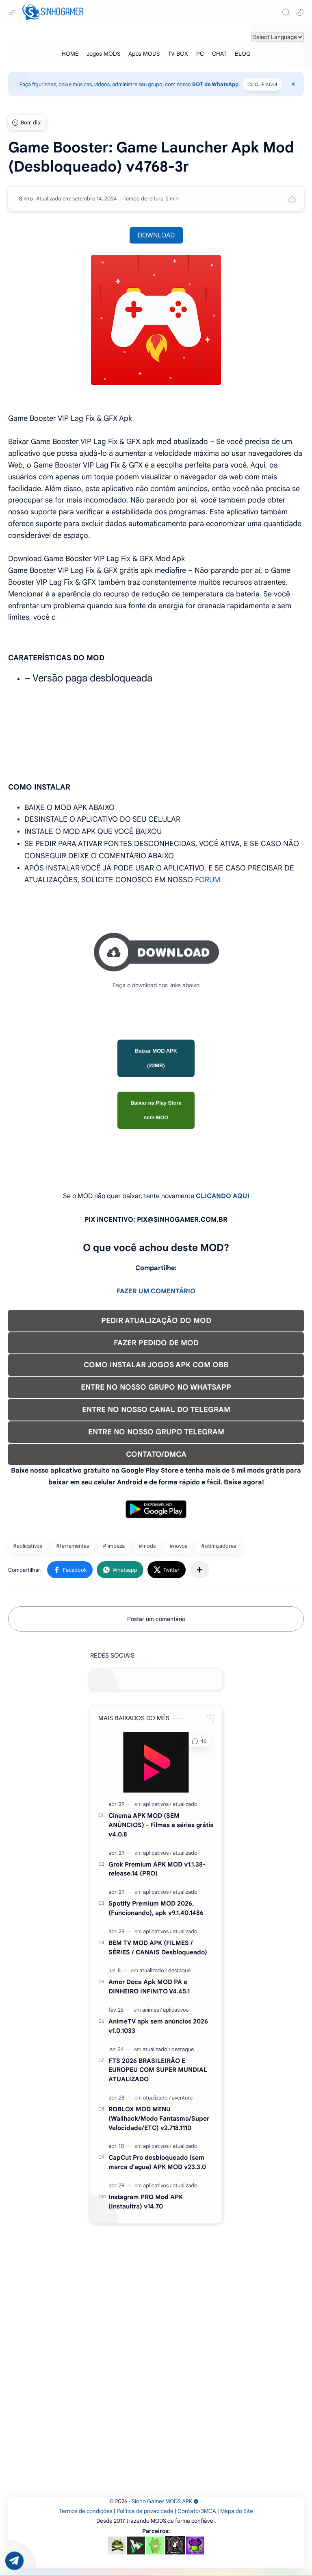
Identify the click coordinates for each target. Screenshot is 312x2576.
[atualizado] (185, 1804)
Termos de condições (86, 2511)
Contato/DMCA (197, 2511)
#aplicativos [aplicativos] (27, 1546)
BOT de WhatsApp (215, 84)
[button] (300, 12)
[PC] (200, 54)
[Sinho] (26, 198)
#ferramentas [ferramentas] (72, 1546)
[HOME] (70, 54)
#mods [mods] (147, 1546)
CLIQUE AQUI (262, 84)
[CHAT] (219, 54)
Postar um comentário (156, 1619)
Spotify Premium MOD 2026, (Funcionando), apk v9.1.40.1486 (156, 1908)
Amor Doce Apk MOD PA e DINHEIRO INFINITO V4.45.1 (149, 1986)
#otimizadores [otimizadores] (218, 1546)
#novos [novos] (178, 1546)
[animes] (152, 2010)
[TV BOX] (178, 54)
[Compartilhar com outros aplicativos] (199, 1569)
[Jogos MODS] (103, 54)
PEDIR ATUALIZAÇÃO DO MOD (156, 1320)
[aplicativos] (157, 1804)
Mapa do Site (236, 2511)
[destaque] (179, 1970)
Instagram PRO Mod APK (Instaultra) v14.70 (145, 2201)
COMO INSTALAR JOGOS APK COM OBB (156, 1364)
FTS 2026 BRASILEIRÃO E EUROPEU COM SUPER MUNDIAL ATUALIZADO (157, 2070)
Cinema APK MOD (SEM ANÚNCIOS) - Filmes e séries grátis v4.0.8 (160, 1825)
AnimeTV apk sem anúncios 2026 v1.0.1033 (158, 2025)
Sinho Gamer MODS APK (165, 2501)
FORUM (207, 879)
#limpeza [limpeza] (114, 1546)
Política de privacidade (145, 2511)
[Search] (286, 12)
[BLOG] (242, 54)
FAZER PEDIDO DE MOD (156, 1342)
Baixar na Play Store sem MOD (156, 1110)
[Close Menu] (293, 84)
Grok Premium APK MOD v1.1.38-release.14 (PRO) (157, 1869)
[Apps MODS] (144, 54)
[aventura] (182, 2098)
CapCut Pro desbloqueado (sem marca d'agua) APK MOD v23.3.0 (157, 2162)
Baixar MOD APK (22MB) (156, 1058)
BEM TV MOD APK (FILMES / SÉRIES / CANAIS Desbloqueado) (157, 1947)
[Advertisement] (156, 2281)
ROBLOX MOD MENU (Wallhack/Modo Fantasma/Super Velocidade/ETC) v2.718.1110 (158, 2118)
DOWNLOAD (156, 235)
